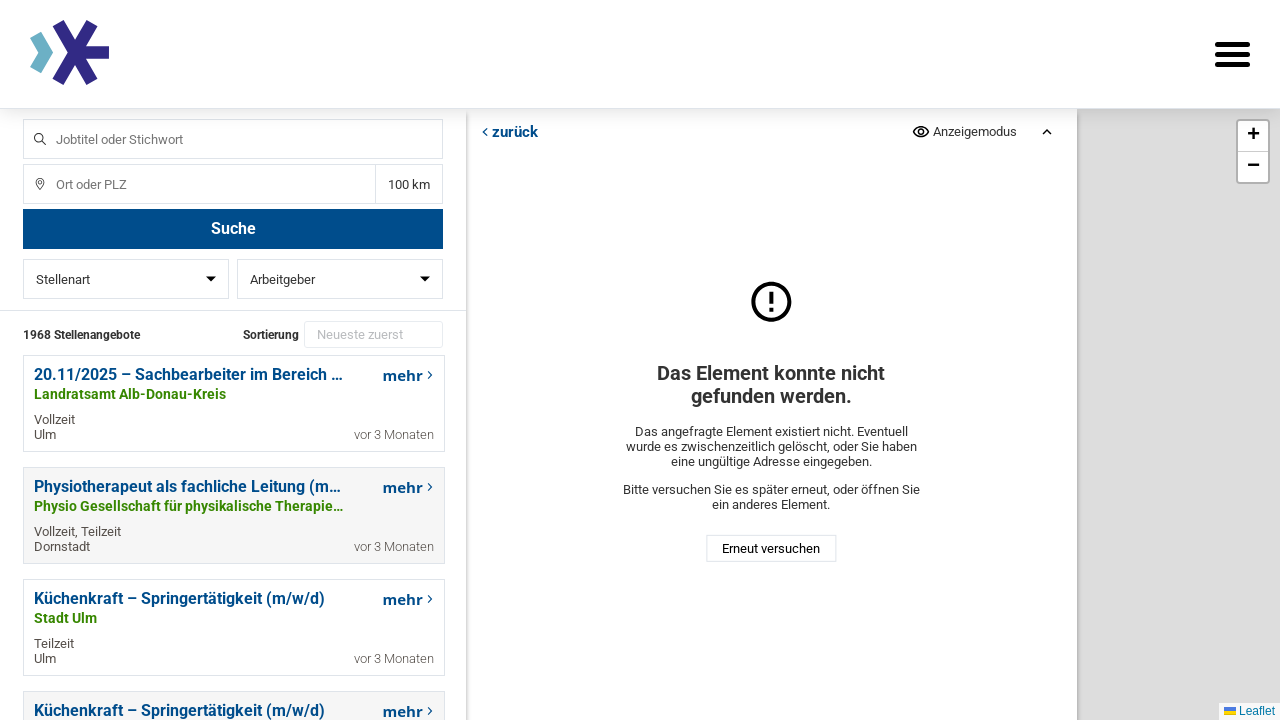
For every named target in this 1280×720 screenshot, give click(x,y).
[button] (1253, 136)
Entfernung (408, 184)
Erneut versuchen (771, 548)
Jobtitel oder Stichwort (30, 119)
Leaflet (1249, 711)
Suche (233, 228)
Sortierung (271, 335)
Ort (30, 164)
